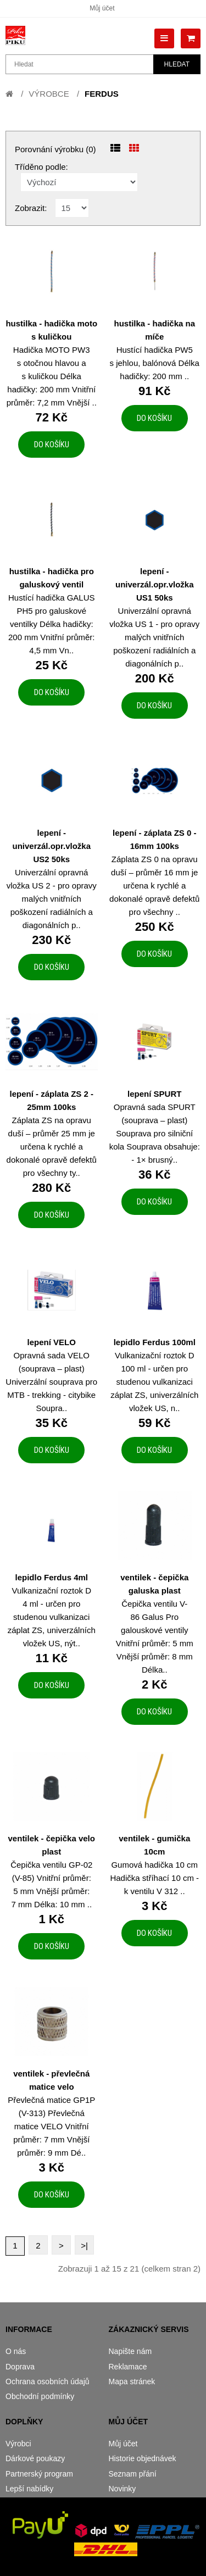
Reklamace (128, 2366)
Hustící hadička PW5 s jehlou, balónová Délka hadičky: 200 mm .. (154, 363)
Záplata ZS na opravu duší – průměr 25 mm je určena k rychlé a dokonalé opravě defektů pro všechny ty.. (52, 1146)
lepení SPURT (154, 1093)
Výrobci (18, 2443)
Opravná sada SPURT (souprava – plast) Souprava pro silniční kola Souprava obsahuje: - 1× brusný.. (154, 1133)
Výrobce (49, 93)
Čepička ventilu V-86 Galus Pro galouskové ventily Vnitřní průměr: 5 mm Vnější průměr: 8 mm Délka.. (154, 1636)
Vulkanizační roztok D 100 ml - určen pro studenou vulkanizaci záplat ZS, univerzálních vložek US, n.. (154, 1382)
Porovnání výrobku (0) (55, 149)
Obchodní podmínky (39, 2396)
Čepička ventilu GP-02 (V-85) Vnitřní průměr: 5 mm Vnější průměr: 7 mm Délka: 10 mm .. (51, 1884)
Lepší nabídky (29, 2488)
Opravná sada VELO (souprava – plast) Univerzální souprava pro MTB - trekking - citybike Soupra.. (51, 1382)
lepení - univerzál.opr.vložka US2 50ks (51, 846)
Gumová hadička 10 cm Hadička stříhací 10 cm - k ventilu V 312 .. (154, 1878)
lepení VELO (51, 1342)
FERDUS (102, 93)
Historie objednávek (142, 2458)
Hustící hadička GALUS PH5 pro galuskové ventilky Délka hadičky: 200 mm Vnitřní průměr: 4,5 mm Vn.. (51, 624)
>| (84, 2245)
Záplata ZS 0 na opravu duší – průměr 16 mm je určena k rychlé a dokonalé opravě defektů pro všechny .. (154, 885)
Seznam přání (133, 2473)
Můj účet (102, 8)
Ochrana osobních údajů (47, 2381)
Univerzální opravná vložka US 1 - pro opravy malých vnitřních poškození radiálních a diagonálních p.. (154, 637)
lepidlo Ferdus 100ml (155, 1342)
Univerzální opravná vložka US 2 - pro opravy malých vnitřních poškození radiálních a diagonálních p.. (52, 899)
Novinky (122, 2488)
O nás (15, 2351)
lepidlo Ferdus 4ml (51, 1577)
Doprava (20, 2366)
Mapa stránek (132, 2381)
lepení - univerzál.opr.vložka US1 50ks (154, 584)
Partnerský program (39, 2473)
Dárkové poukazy (35, 2458)
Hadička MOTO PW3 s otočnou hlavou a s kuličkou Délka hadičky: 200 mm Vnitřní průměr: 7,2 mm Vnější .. (52, 376)
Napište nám (130, 2351)
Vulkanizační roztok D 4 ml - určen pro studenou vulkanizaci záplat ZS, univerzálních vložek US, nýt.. (52, 1617)
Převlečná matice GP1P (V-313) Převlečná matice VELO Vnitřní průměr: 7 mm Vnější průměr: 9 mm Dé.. (51, 2126)
